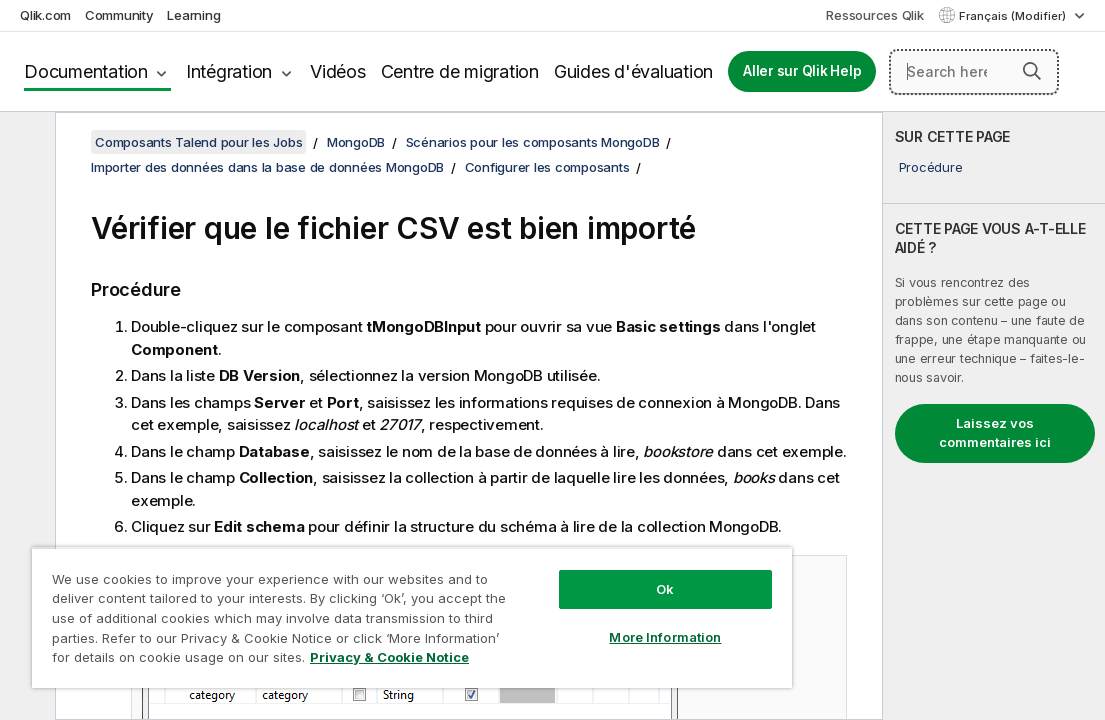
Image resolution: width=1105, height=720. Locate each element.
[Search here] (974, 72)
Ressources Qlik (874, 15)
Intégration (229, 71)
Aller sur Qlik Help (802, 71)
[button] (1032, 71)
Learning (193, 15)
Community (119, 15)
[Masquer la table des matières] (25, 143)
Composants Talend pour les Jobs (198, 142)
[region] (352, 600)
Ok (564, 554)
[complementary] (994, 416)
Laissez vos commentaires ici (995, 433)
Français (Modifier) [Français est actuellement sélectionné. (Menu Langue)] (1014, 16)
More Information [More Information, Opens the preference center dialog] (565, 602)
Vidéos (338, 71)
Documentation (86, 71)
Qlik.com (45, 15)
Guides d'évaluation (633, 71)
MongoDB (356, 142)
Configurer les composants (547, 167)
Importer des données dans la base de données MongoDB (267, 167)
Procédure (931, 167)
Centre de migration (460, 71)
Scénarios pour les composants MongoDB (533, 142)
